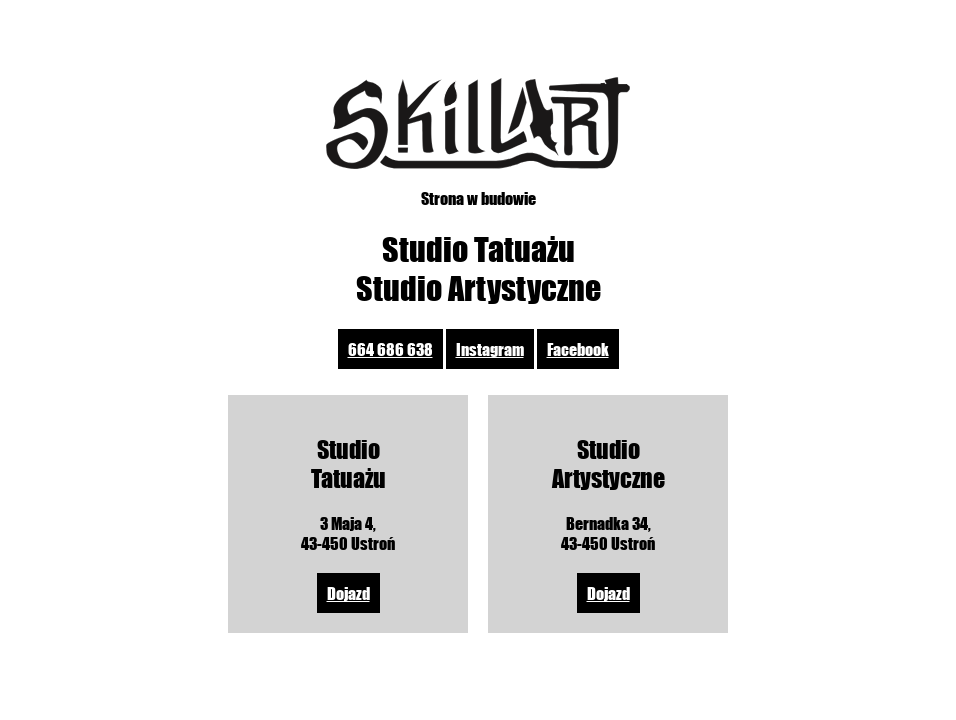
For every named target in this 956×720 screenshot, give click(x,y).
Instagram (490, 349)
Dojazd (348, 593)
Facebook (578, 349)
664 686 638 (390, 349)
